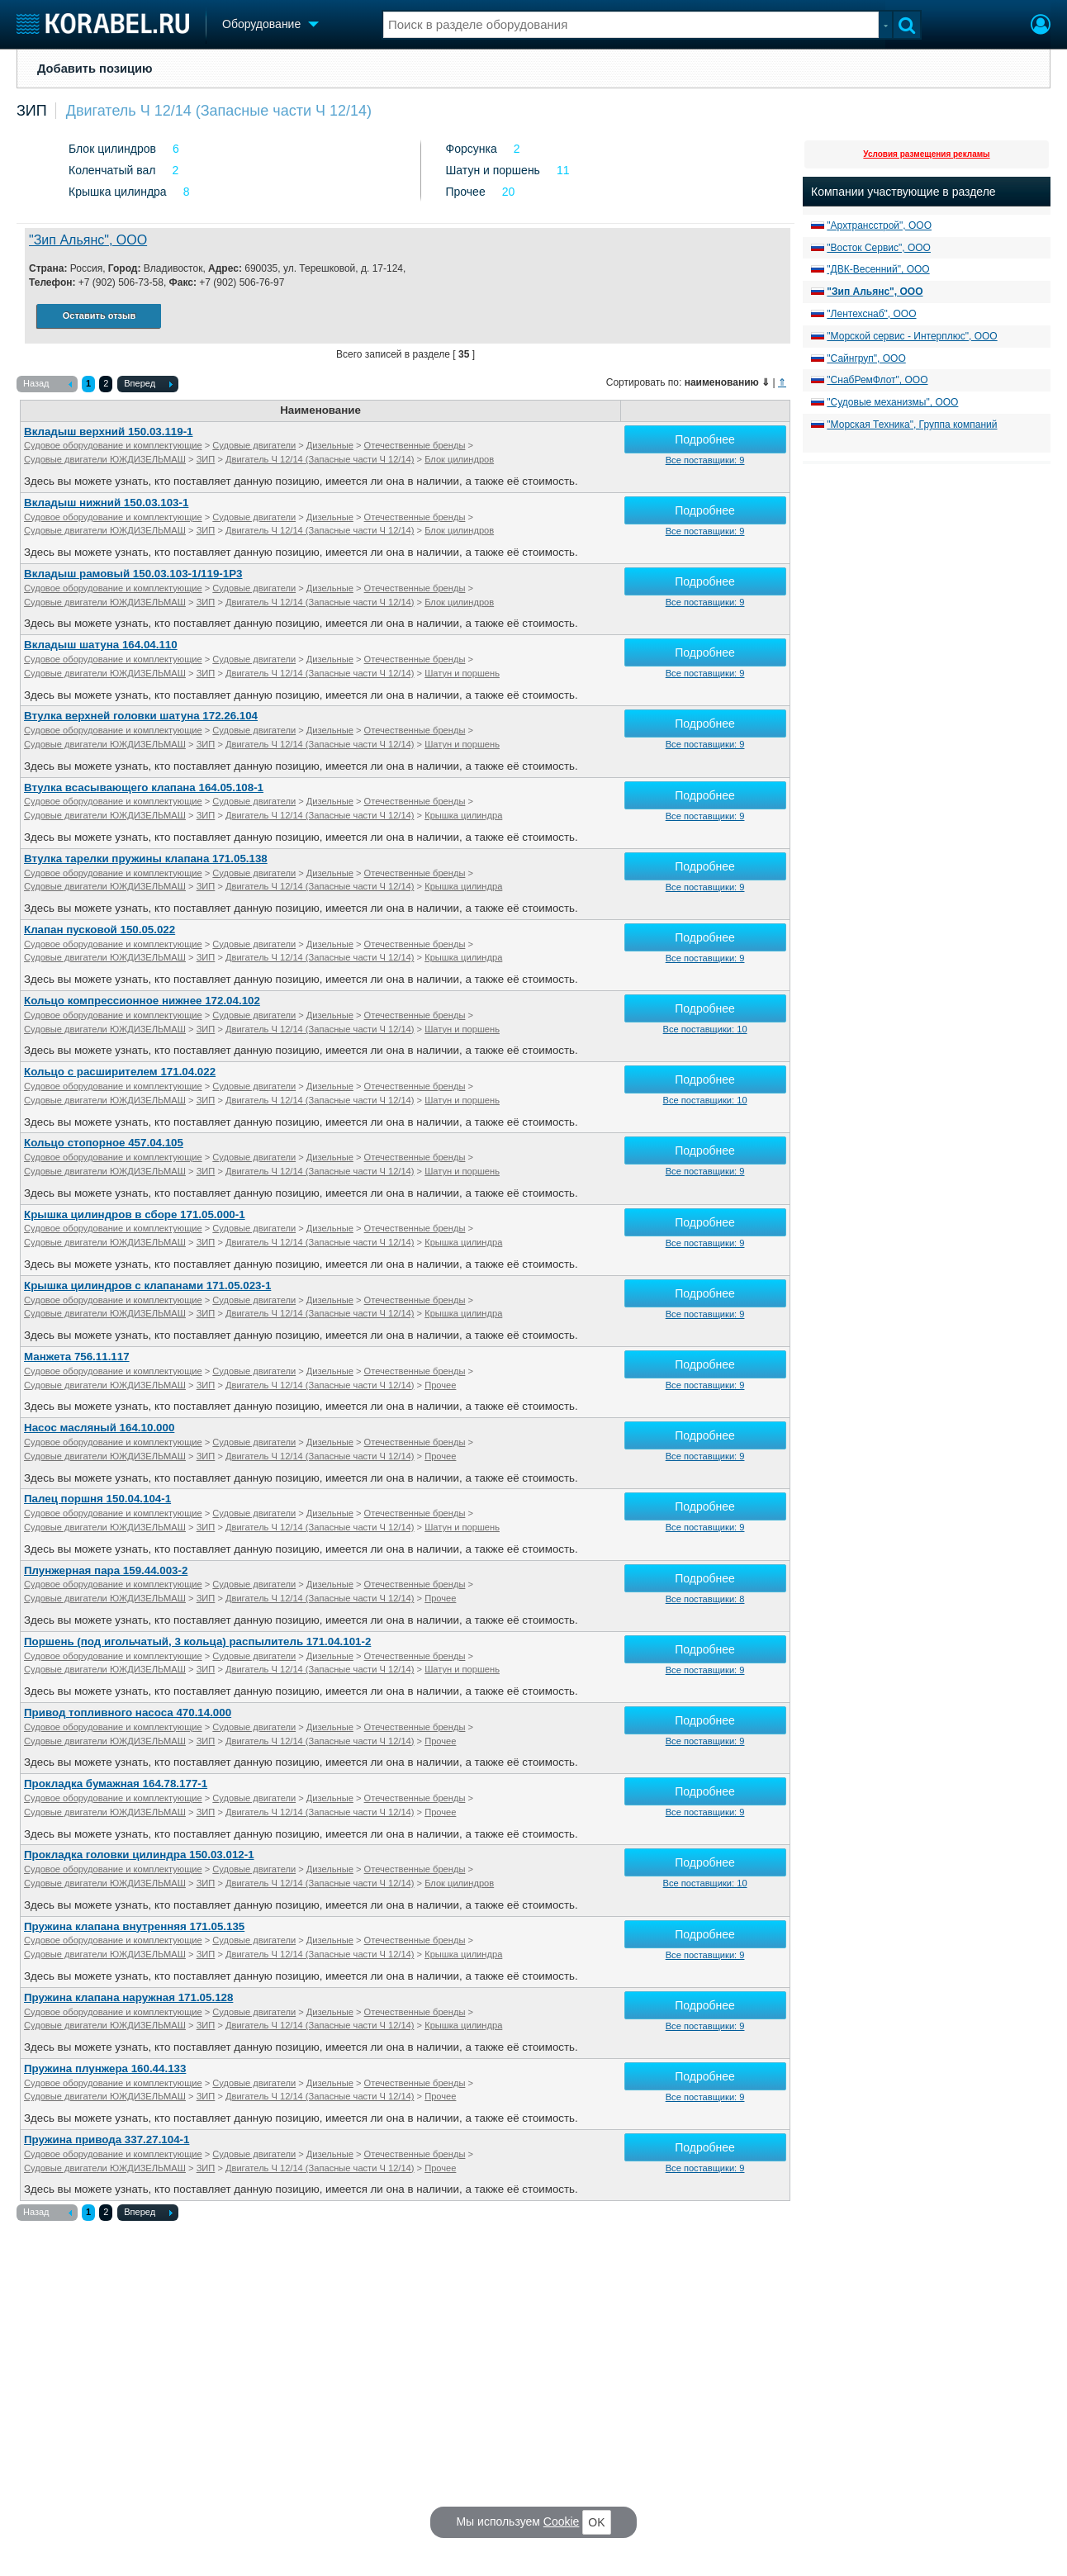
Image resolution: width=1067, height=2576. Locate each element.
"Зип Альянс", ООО (88, 240)
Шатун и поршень (493, 170)
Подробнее (705, 439)
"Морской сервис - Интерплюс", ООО (912, 336)
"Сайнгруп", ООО (866, 358)
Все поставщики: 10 (705, 1029)
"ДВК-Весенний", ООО (878, 269)
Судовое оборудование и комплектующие (113, 445)
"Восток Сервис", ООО (879, 248)
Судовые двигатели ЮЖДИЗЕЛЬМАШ (105, 459)
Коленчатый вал (112, 170)
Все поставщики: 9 (705, 460)
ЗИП (32, 110)
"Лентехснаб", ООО (871, 314)
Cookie (561, 2521)
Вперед (148, 384)
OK (596, 2522)
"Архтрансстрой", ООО (879, 225)
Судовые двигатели (254, 445)
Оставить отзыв (99, 315)
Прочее (466, 191)
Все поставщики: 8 (705, 1599)
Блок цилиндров (112, 148)
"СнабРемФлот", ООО (877, 380)
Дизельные (329, 445)
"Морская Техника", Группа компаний (912, 424)
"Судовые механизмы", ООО (892, 402)
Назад (47, 384)
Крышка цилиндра (118, 191)
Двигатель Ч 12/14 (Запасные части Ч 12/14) (219, 110)
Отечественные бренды (415, 445)
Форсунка (471, 148)
